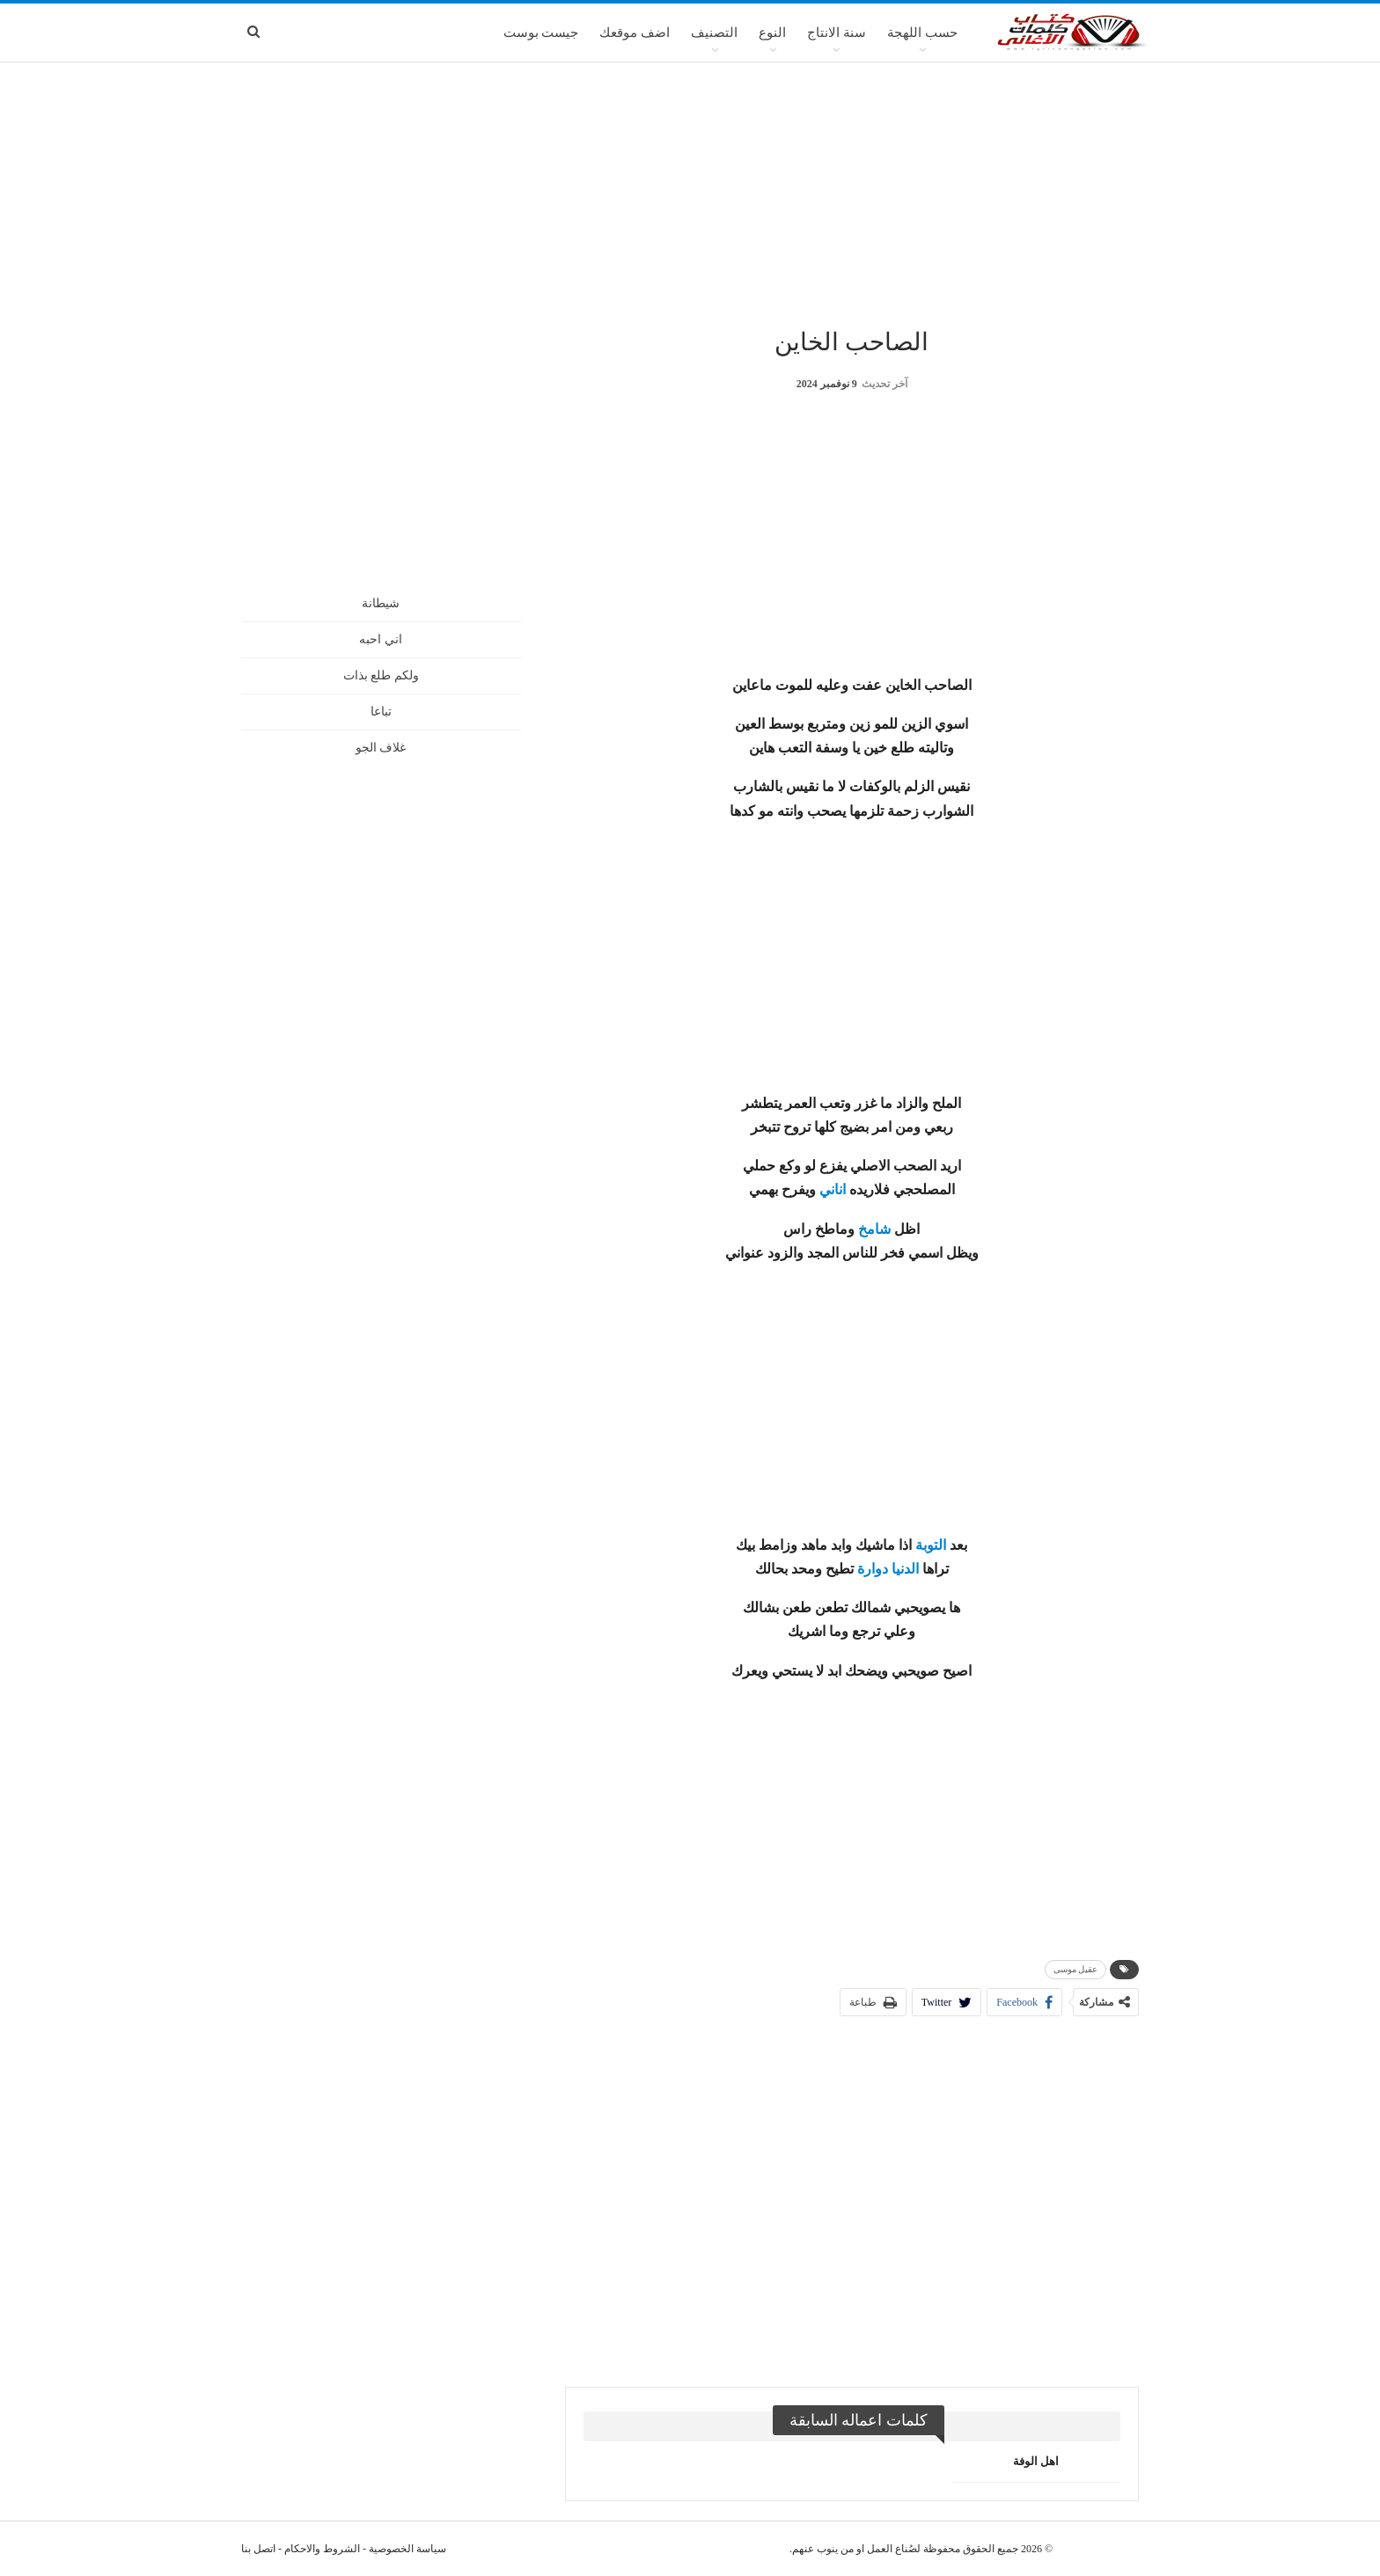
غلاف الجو (381, 747)
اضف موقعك (634, 33)
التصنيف (714, 33)
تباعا (381, 711)
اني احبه (380, 639)
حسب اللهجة (922, 33)
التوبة (930, 1545)
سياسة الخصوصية (407, 2549)
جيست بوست (541, 33)
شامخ (874, 1229)
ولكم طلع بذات (381, 675)
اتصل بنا (258, 2549)
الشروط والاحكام (322, 2549)
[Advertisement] (690, 193)
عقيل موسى (1075, 1969)
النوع (772, 33)
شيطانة (381, 603)
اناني (832, 1189)
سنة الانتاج (836, 33)
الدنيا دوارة (888, 1568)
